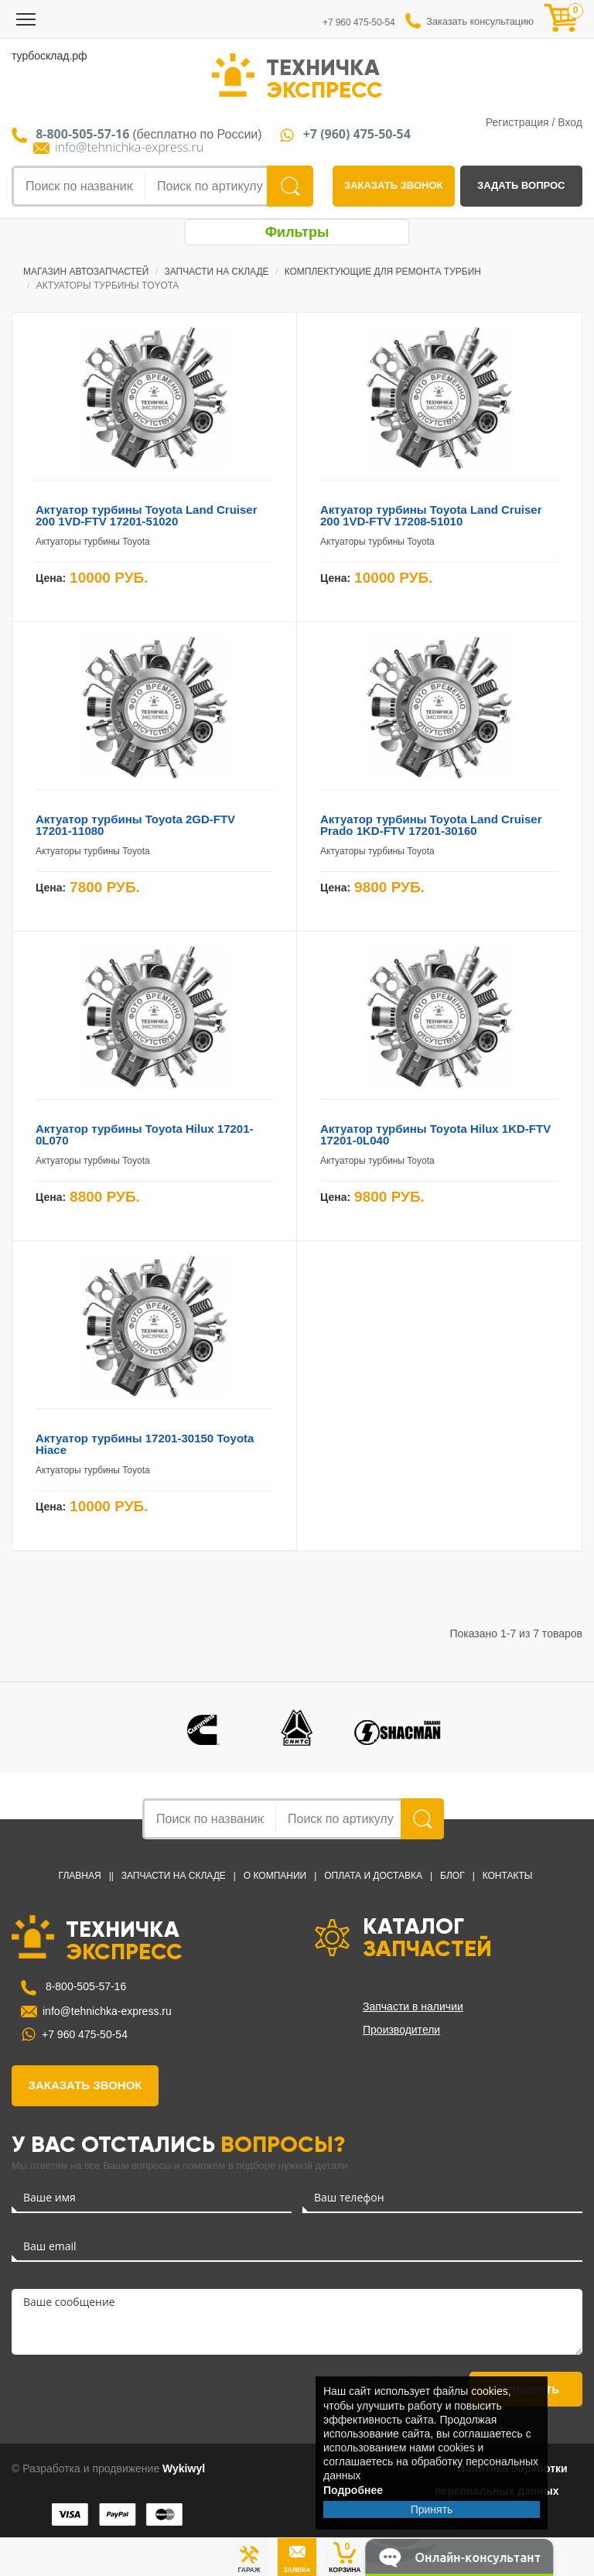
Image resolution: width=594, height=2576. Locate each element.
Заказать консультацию (480, 21)
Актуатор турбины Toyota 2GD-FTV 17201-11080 (135, 824)
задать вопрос (521, 185)
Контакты (508, 1875)
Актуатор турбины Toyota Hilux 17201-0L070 (145, 1134)
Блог (452, 1875)
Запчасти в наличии (413, 2006)
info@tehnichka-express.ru (129, 147)
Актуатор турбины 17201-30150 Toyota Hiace (145, 1444)
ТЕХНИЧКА (324, 77)
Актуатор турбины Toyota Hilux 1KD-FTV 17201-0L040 (435, 1134)
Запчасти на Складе (173, 1875)
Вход (570, 122)
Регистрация (517, 122)
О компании (275, 1875)
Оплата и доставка (373, 1875)
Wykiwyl (183, 2468)
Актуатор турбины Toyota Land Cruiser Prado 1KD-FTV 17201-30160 (430, 824)
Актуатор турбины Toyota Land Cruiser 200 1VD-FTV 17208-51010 (430, 515)
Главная (80, 1875)
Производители (401, 2030)
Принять (432, 2509)
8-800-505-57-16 (84, 1986)
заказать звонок (393, 185)
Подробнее (353, 2490)
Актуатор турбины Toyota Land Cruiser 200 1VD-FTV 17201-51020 (146, 515)
